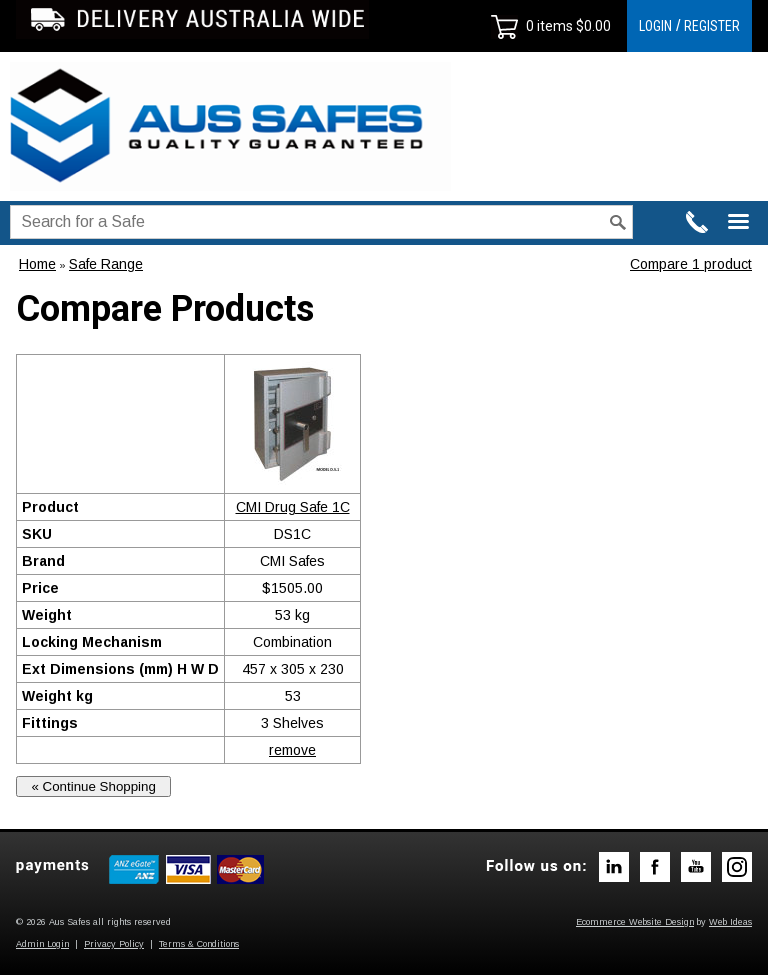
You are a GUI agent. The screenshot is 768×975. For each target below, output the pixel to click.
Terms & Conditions (199, 944)
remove (292, 750)
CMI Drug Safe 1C (293, 507)
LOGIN (655, 26)
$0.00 (592, 26)
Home (37, 264)
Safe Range (106, 264)
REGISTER (712, 26)
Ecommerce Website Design (635, 922)
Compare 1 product (691, 264)
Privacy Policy (114, 944)
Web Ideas (730, 922)
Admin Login (42, 944)
